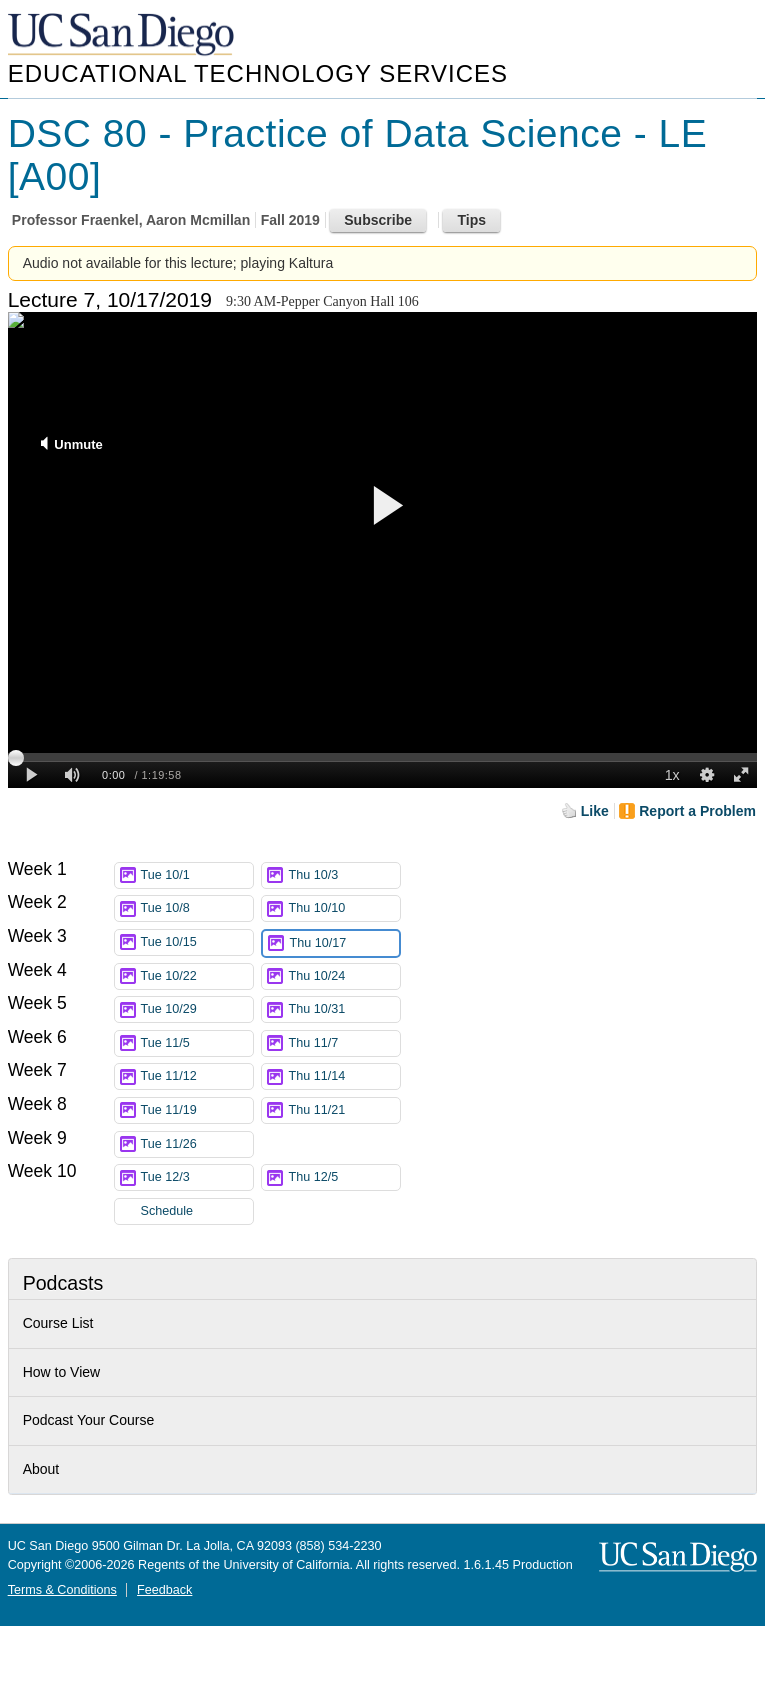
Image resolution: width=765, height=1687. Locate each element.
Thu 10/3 (344, 875)
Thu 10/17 (344, 943)
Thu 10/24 (344, 976)
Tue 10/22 (197, 976)
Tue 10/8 (197, 908)
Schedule (167, 1211)
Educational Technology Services (258, 73)
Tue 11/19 (197, 1110)
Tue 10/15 (197, 942)
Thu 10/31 (344, 1009)
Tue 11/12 (197, 1076)
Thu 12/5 (344, 1177)
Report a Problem (697, 811)
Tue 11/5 (197, 1043)
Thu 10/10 (344, 908)
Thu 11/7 (344, 1043)
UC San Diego (123, 35)
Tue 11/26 (197, 1144)
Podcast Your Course (89, 1420)
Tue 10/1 (197, 875)
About (41, 1469)
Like (595, 811)
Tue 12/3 (197, 1177)
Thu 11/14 (344, 1076)
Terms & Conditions (62, 1590)
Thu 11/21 (344, 1110)
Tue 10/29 (197, 1009)
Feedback (164, 1590)
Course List (58, 1323)
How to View (62, 1372)
